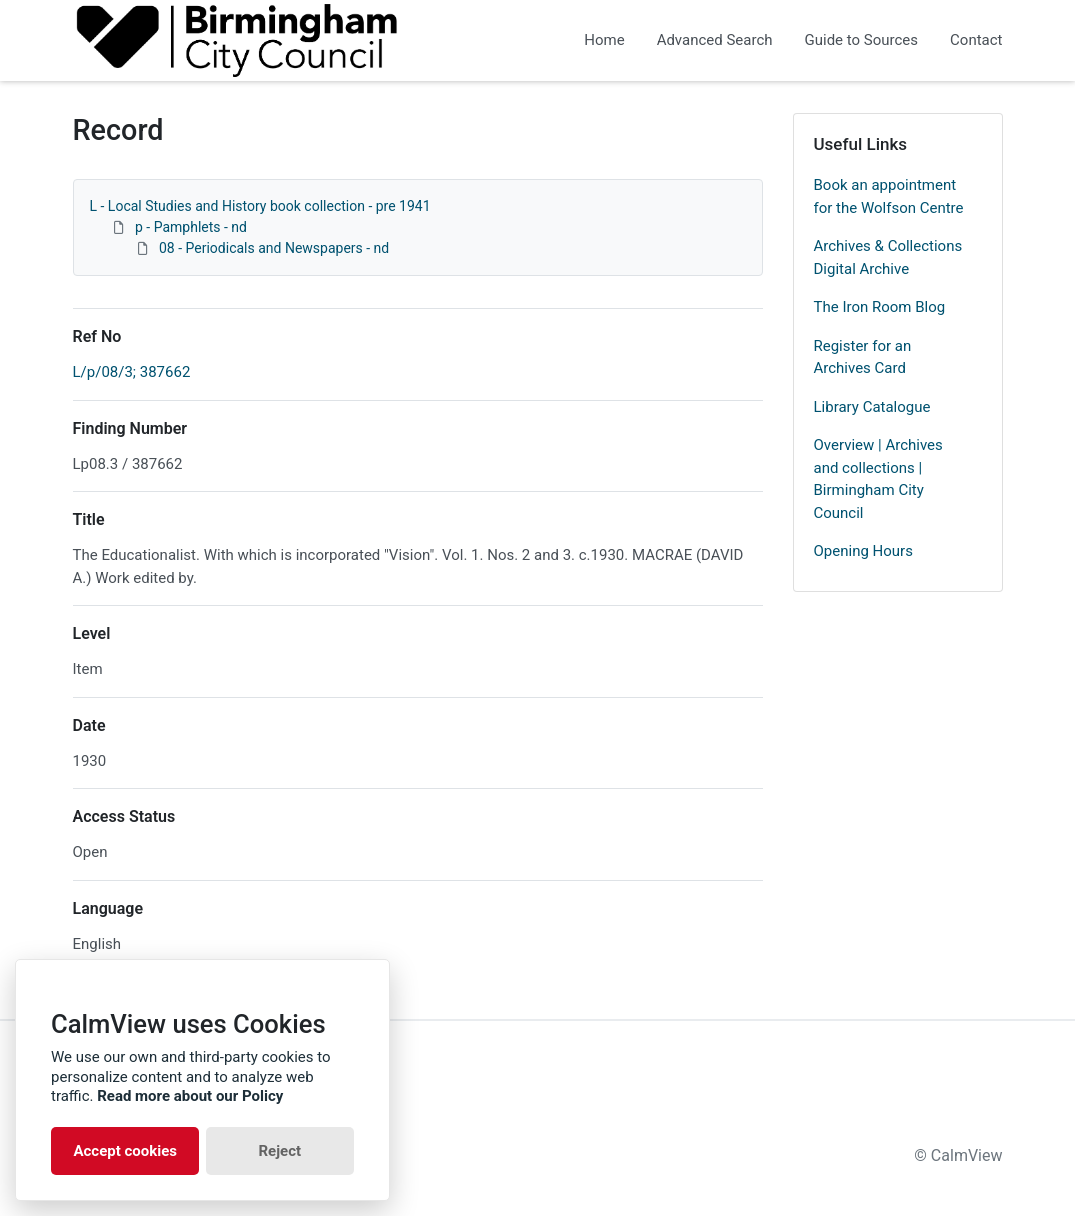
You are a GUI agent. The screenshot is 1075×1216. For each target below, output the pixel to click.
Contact (976, 40)
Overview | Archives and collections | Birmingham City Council (878, 479)
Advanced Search (715, 40)
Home (604, 40)
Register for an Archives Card (863, 357)
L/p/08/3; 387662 (132, 372)
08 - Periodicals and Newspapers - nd (274, 248)
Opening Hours (863, 551)
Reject (279, 1151)
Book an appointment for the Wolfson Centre (889, 196)
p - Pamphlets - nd (191, 227)
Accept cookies (125, 1151)
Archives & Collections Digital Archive (888, 257)
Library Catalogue (872, 407)
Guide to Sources (862, 40)
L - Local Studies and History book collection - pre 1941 (260, 206)
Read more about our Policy (190, 1096)
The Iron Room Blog (880, 307)
